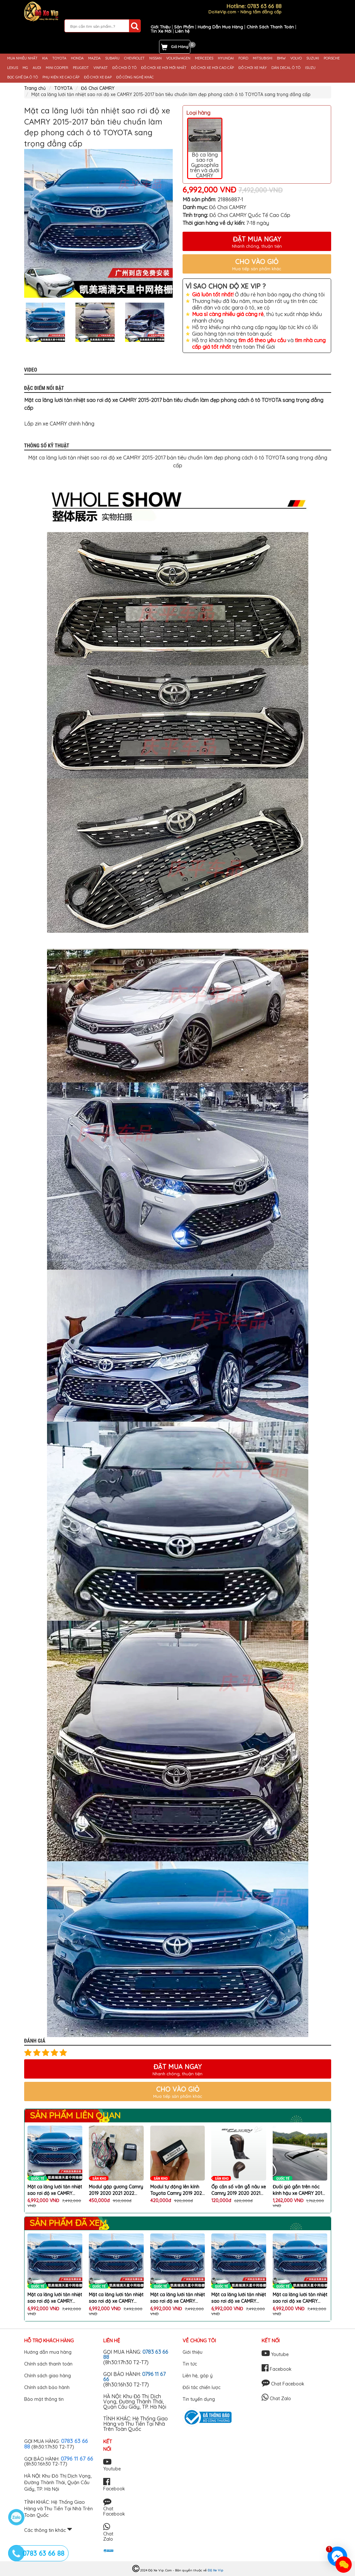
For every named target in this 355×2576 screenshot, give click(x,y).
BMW (281, 58)
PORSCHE (332, 58)
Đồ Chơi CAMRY (97, 88)
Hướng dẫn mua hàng (48, 2352)
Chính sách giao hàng (47, 2376)
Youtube (275, 2354)
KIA (45, 58)
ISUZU (310, 68)
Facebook (277, 2369)
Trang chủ (35, 88)
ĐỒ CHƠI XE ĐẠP (98, 77)
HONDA (77, 58)
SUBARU (112, 58)
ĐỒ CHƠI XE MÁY (252, 68)
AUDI (37, 68)
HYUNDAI (226, 58)
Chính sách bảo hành (47, 2387)
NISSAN (155, 58)
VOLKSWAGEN (178, 58)
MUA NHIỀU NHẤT (22, 58)
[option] (98, 223)
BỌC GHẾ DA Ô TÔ (22, 77)
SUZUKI (312, 58)
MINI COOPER (57, 68)
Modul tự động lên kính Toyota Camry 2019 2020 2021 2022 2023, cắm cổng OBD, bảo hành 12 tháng (177, 2190)
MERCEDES (204, 58)
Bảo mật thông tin (44, 2399)
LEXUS (12, 68)
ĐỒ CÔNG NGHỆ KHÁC (135, 77)
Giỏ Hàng (179, 46)
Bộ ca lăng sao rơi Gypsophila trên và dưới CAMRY (204, 149)
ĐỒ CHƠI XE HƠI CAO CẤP (212, 68)
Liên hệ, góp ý (198, 2376)
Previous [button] (19, 322)
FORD (243, 58)
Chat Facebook (283, 2384)
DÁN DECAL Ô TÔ (285, 68)
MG (25, 68)
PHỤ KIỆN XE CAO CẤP (60, 77)
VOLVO (296, 58)
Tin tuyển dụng (199, 2399)
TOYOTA (59, 58)
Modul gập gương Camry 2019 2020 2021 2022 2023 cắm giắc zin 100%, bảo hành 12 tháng (116, 2190)
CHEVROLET (134, 58)
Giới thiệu (192, 2352)
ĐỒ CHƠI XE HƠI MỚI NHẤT (163, 68)
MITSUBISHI (262, 58)
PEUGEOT (81, 68)
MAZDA (94, 58)
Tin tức (190, 2364)
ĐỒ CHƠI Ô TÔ (124, 68)
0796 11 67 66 (77, 2458)
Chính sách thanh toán (48, 2364)
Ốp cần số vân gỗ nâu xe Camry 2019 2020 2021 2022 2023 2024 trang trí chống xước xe (238, 2190)
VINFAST (100, 68)
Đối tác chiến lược (201, 2387)
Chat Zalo (276, 2398)
